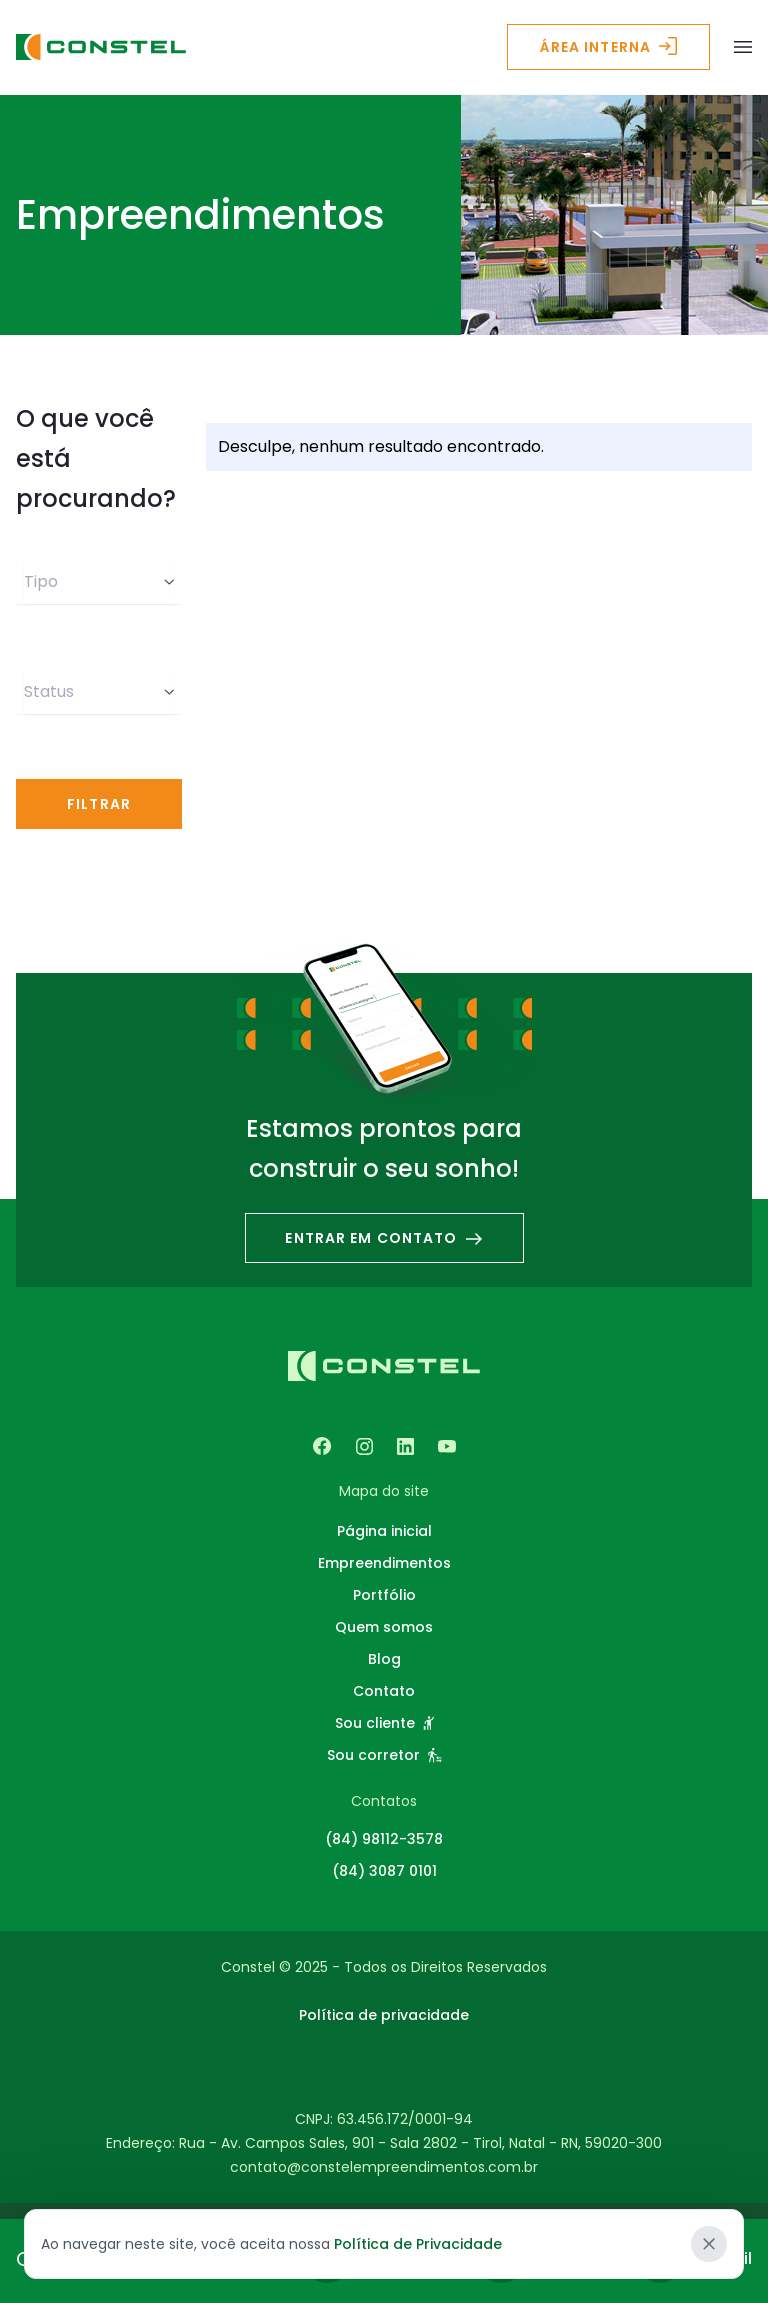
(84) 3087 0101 (384, 1871)
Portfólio (384, 1595)
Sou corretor (384, 1755)
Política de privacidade (384, 2015)
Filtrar (99, 804)
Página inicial (384, 1531)
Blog (384, 1659)
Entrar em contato (383, 1238)
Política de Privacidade (418, 2244)
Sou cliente (384, 1723)
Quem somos (384, 1627)
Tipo (99, 581)
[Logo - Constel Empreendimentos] (101, 47)
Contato (384, 1691)
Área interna (608, 47)
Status (99, 691)
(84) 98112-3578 (384, 1839)
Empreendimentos (384, 1563)
